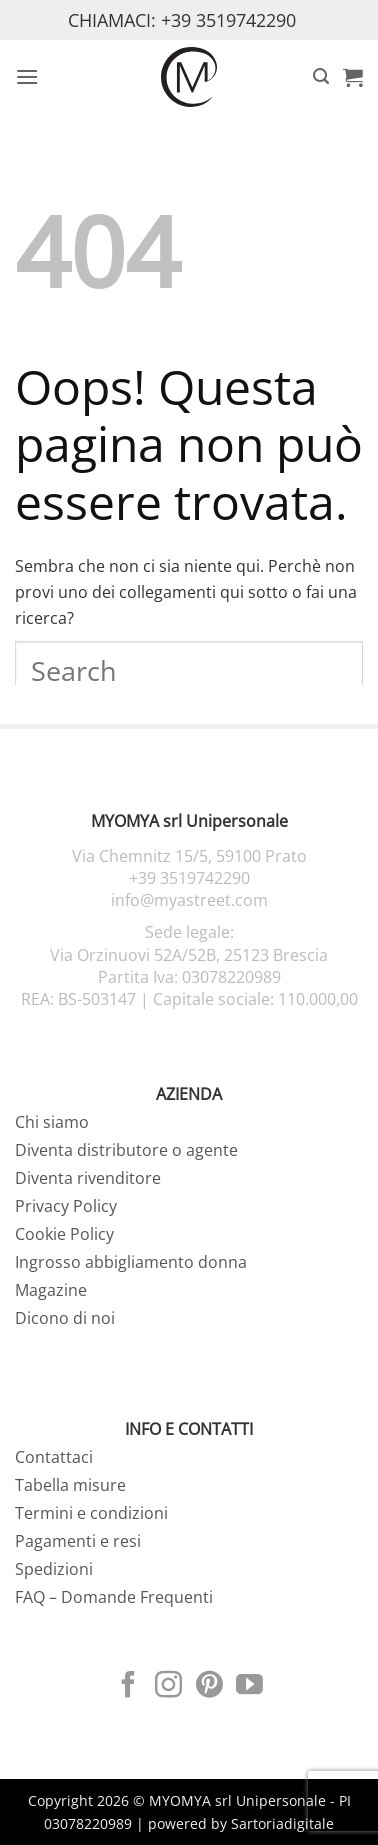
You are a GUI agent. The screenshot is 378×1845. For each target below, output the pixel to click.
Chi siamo (52, 1122)
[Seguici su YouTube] (249, 1687)
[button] (27, 76)
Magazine (51, 1290)
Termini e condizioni (91, 1513)
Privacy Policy (66, 1206)
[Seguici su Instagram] (168, 1687)
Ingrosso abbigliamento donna (131, 1262)
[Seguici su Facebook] (128, 1687)
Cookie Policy (64, 1234)
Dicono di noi (65, 1318)
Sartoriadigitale (282, 1823)
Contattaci (54, 1457)
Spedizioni (54, 1569)
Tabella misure (70, 1485)
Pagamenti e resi (78, 1541)
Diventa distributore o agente (126, 1150)
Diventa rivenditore (88, 1178)
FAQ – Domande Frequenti (114, 1597)
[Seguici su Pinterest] (209, 1687)
